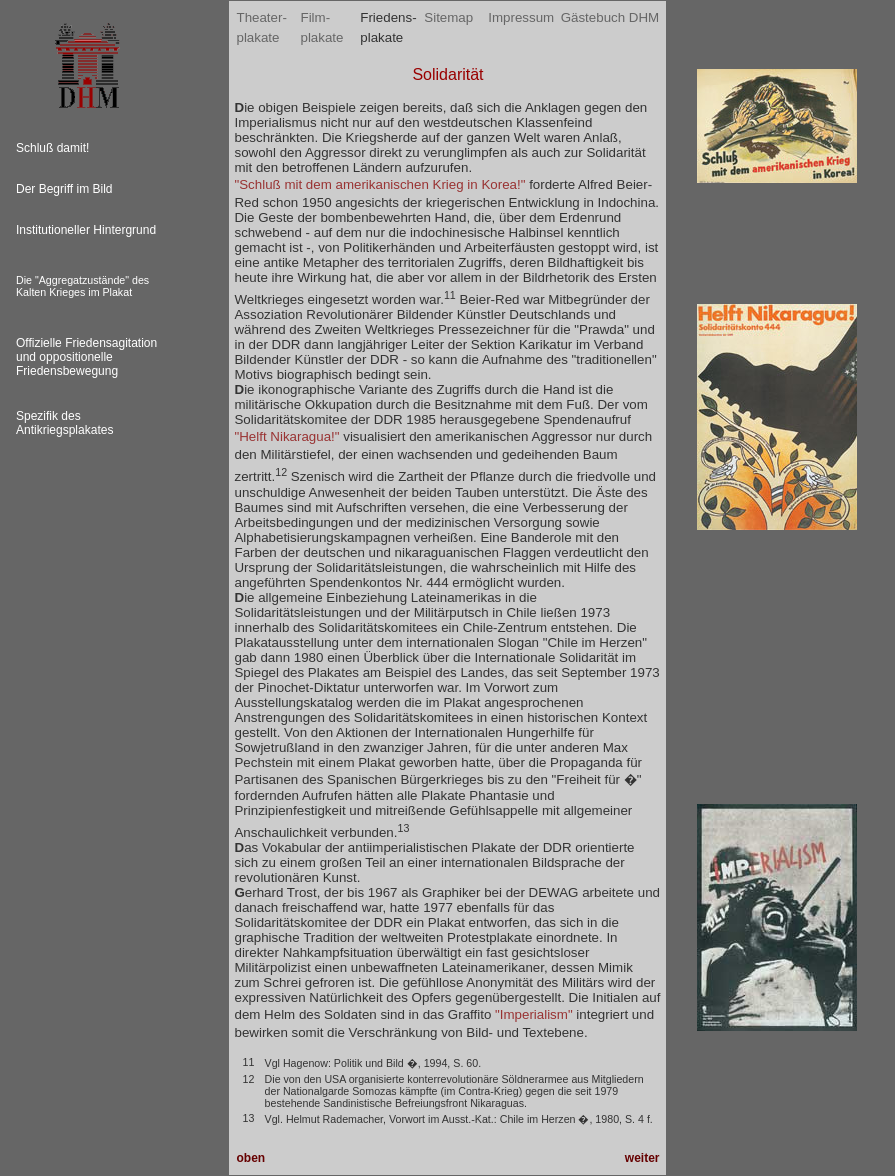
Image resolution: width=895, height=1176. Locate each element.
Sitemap (448, 17)
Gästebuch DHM (610, 17)
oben (250, 1158)
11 (450, 295)
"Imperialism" (534, 1014)
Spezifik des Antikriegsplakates (64, 423)
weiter (642, 1158)
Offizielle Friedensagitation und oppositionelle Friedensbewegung (86, 357)
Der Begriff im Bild (64, 189)
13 (404, 828)
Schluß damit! (52, 148)
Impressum (521, 17)
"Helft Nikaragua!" (286, 436)
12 (281, 472)
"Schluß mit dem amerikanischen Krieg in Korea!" (379, 184)
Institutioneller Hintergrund (86, 230)
